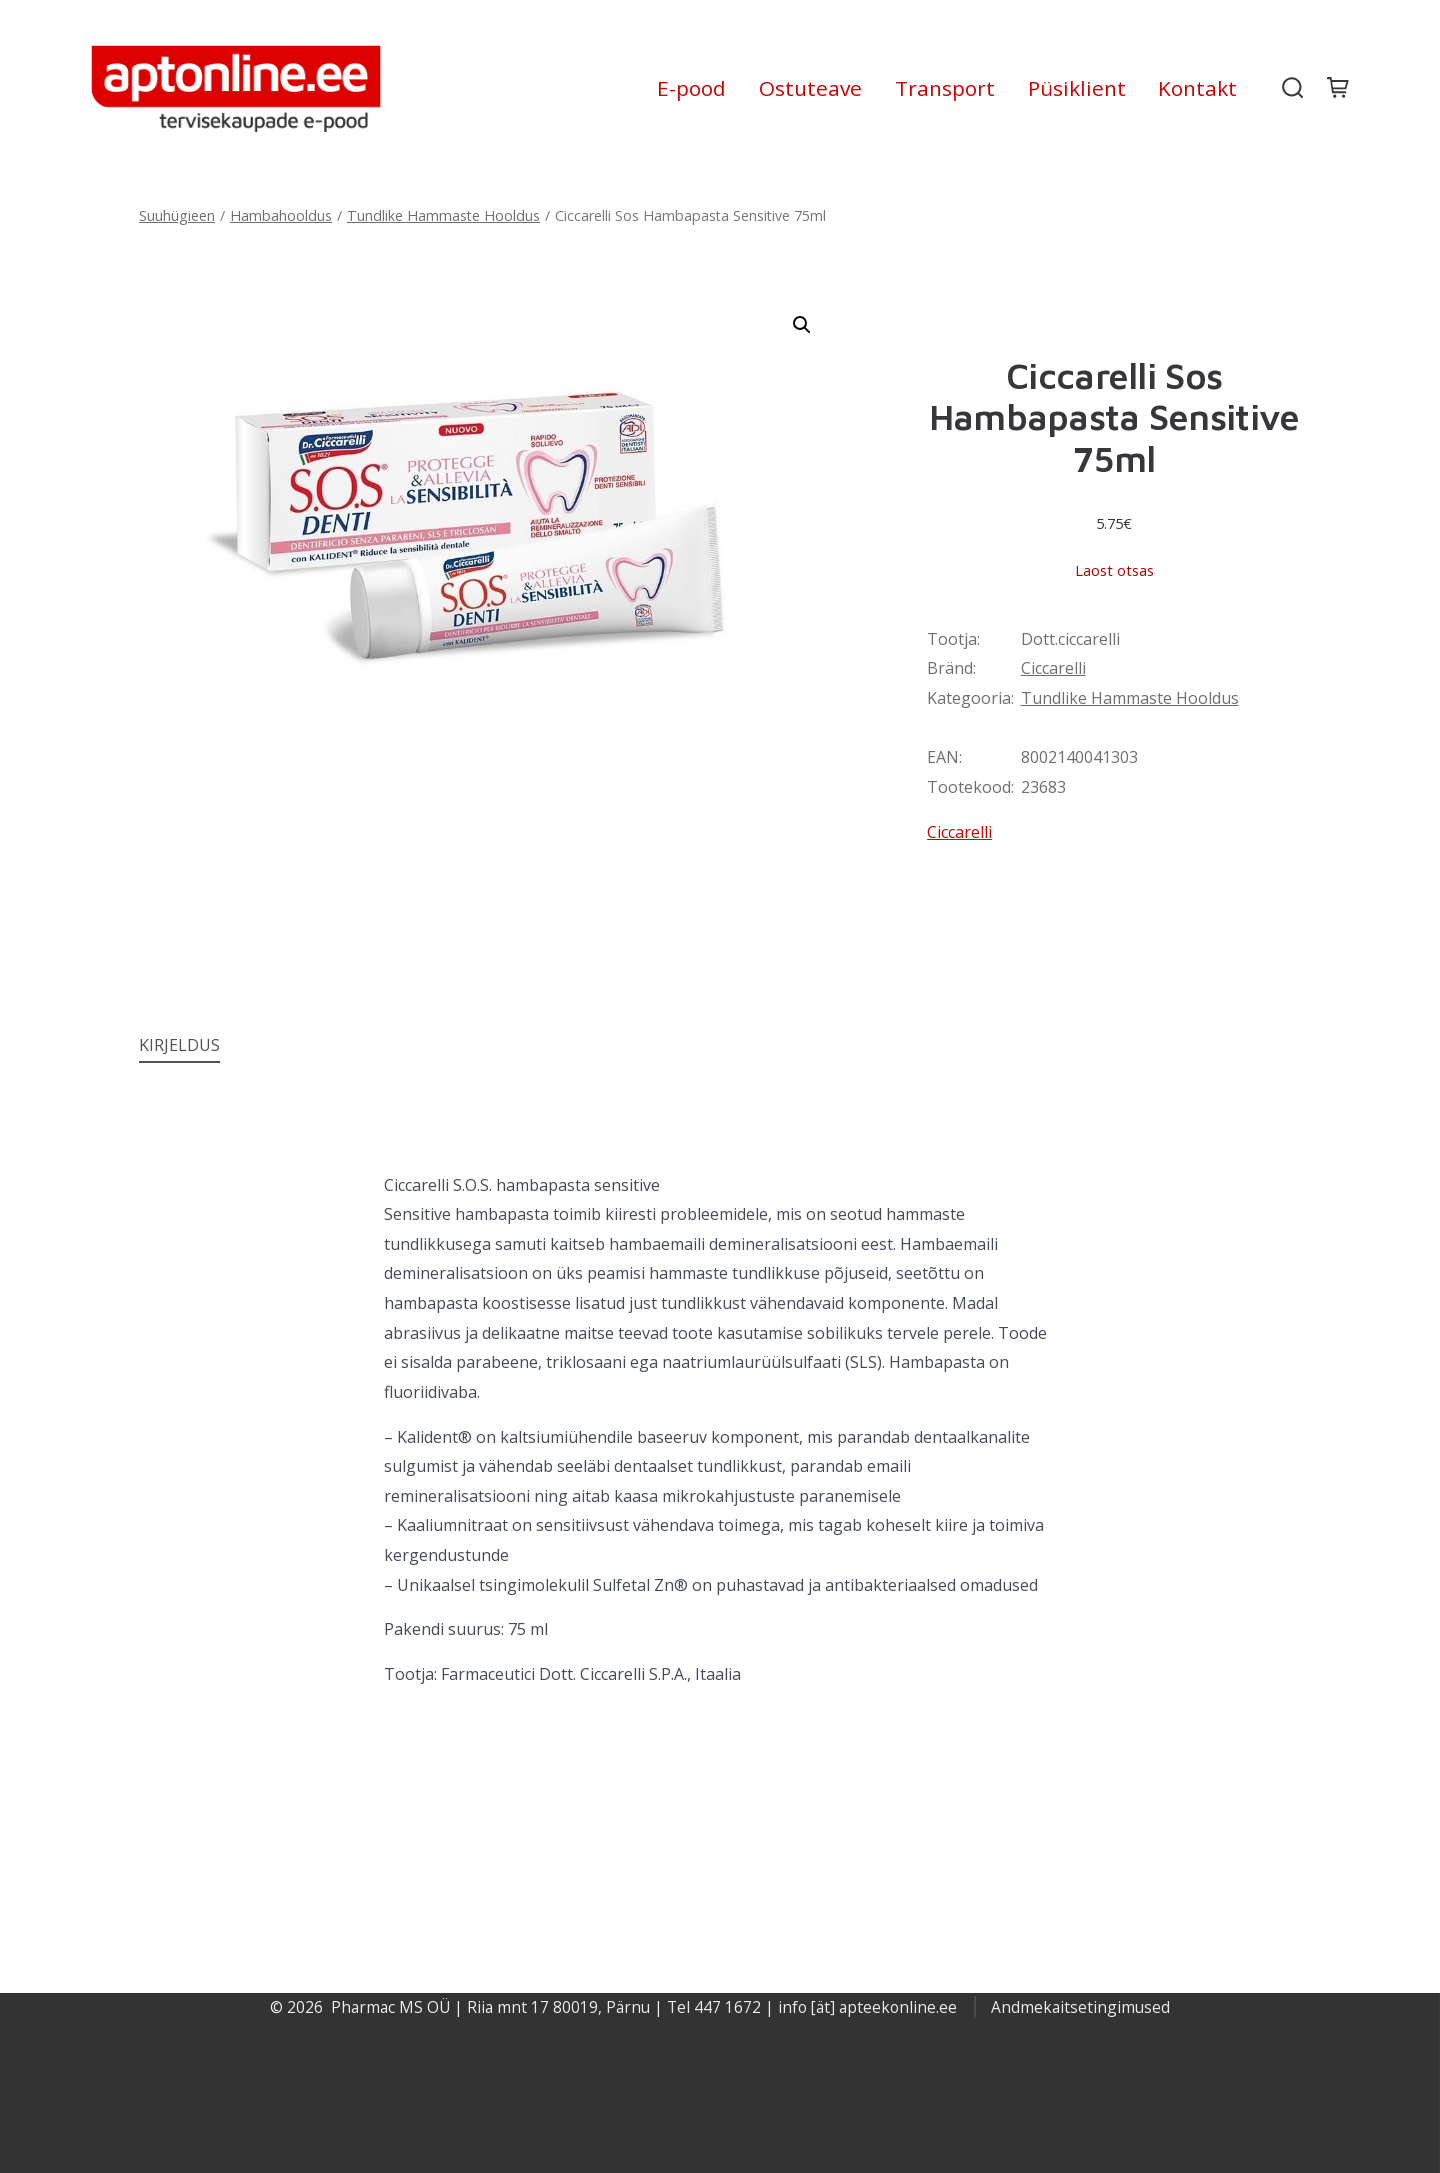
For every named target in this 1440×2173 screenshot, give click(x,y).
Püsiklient (1077, 88)
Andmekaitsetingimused (1080, 2007)
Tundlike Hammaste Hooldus (443, 215)
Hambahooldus (281, 215)
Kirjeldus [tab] (179, 1045)
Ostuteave (810, 88)
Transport (945, 88)
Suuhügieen (177, 215)
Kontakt (1197, 88)
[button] (802, 325)
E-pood (691, 88)
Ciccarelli (1053, 668)
